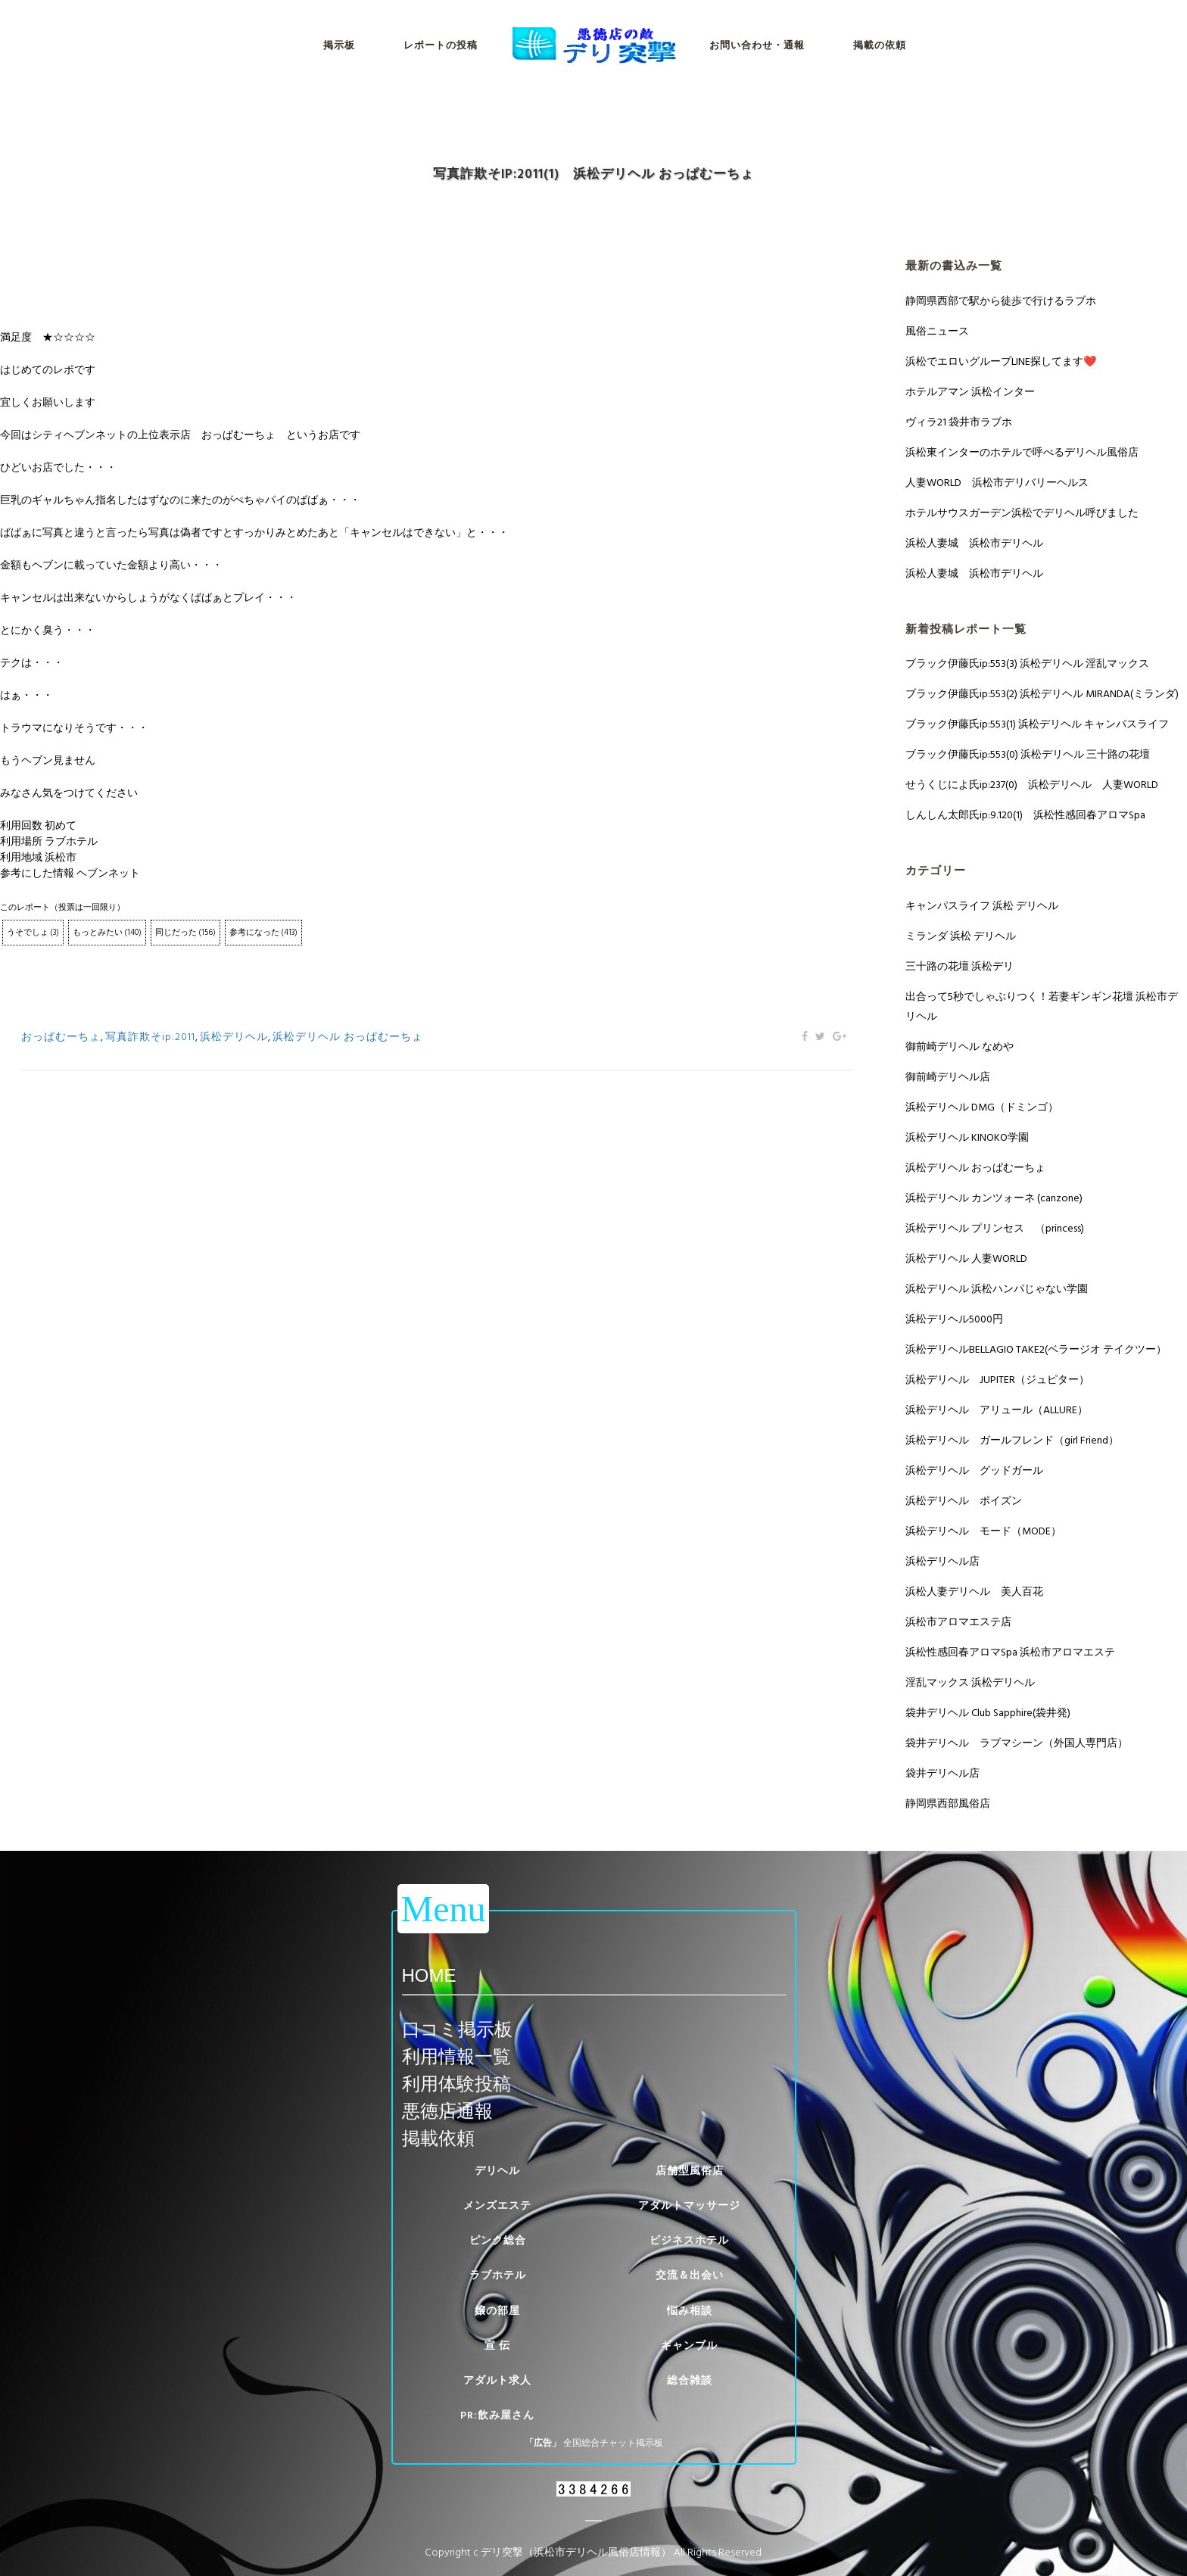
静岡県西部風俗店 (947, 1803)
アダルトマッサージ (689, 2205)
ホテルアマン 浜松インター (970, 391)
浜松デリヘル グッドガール (974, 1470)
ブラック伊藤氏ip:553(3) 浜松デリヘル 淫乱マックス (1027, 663)
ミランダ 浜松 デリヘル (960, 936)
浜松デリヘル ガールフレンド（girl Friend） (1012, 1440)
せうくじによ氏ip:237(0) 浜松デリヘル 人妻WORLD (1031, 784)
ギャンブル (689, 2345)
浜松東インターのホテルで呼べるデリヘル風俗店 (1022, 452)
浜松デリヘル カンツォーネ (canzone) (994, 1198)
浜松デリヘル (234, 1036)
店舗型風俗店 (690, 2170)
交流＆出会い (690, 2275)
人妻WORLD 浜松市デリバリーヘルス (997, 482)
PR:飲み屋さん (497, 2415)
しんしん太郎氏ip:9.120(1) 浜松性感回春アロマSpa (1025, 815)
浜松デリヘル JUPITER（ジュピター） (997, 1379)
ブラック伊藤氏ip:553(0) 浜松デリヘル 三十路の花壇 (1027, 754)
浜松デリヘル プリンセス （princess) (994, 1228)
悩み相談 (689, 2310)
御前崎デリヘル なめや (959, 1046)
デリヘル (497, 2170)
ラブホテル (497, 2275)
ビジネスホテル (689, 2240)
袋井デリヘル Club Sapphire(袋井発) (987, 1712)
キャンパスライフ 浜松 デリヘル (981, 905)
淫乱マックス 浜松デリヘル (970, 1682)
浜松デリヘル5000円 (954, 1319)
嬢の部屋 (497, 2310)
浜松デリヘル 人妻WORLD (966, 1258)
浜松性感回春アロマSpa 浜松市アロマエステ (1010, 1652)
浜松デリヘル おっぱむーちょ (348, 1036)
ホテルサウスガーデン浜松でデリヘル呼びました (1022, 513)
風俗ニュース (937, 331)
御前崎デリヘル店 (947, 1077)
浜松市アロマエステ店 (958, 1622)
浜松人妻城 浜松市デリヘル (974, 543)
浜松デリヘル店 (942, 1561)
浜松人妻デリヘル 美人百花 (974, 1591)
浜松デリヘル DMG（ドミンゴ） (981, 1107)
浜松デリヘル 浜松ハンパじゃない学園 (996, 1288)
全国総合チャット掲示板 (613, 2443)
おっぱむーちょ (61, 1036)
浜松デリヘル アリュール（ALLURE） (996, 1410)
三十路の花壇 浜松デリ (959, 966)
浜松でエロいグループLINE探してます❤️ (1000, 361)
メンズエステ (497, 2205)
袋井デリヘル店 (942, 1773)
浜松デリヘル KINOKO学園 (967, 1137)
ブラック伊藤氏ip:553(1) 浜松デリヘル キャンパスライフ (1037, 724)
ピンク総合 (497, 2240)
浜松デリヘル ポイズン (963, 1500)
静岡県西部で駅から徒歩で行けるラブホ (1000, 301)
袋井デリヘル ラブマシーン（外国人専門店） (1016, 1743)
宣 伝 (497, 2345)
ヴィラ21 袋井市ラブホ (958, 422)
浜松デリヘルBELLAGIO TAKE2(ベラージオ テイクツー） (1036, 1349)
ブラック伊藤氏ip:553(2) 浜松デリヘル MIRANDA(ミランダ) (1042, 693)
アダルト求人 (497, 2380)
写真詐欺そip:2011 (150, 1036)
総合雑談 (689, 2380)
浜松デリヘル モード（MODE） (983, 1531)
